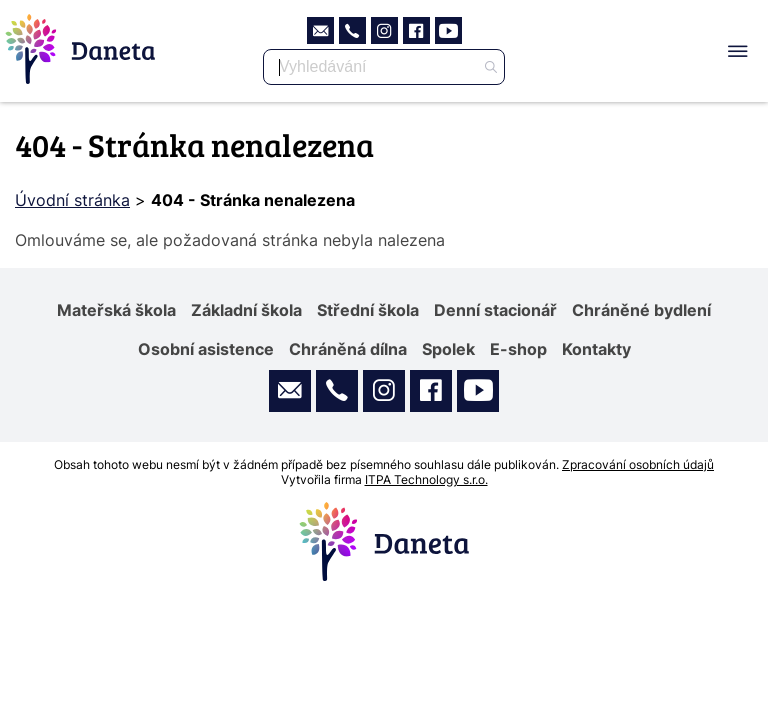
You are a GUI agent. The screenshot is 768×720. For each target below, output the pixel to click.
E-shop (518, 349)
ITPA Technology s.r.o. (426, 479)
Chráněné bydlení (641, 310)
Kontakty (596, 349)
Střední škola (368, 310)
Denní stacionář (495, 310)
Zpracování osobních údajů (638, 464)
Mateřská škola (116, 310)
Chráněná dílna (348, 349)
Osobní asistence (206, 349)
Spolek (448, 349)
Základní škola (246, 310)
